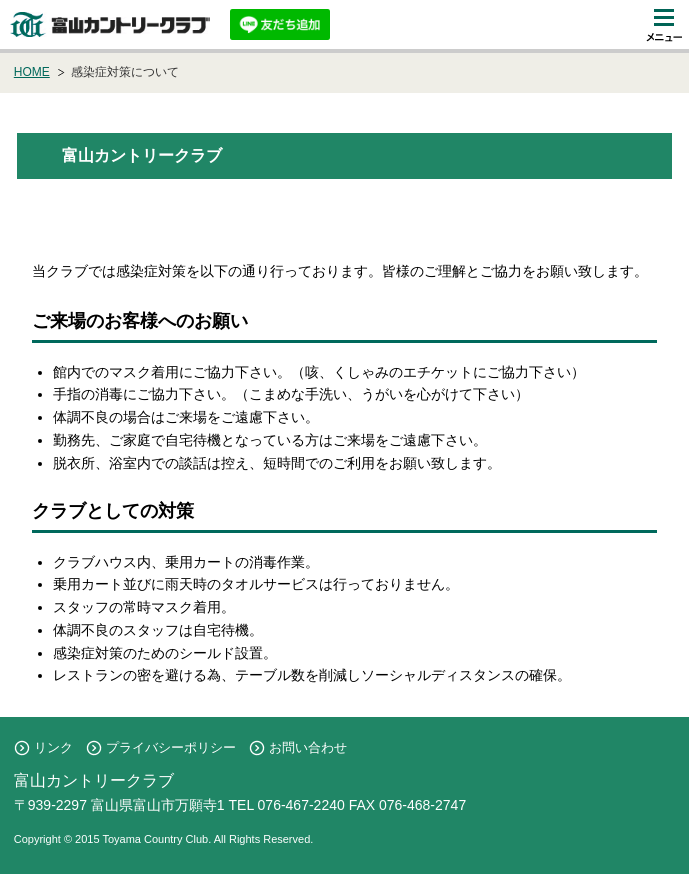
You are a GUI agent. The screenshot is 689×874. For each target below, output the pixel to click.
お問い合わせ (308, 747)
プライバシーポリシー (171, 747)
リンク (53, 747)
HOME (32, 72)
